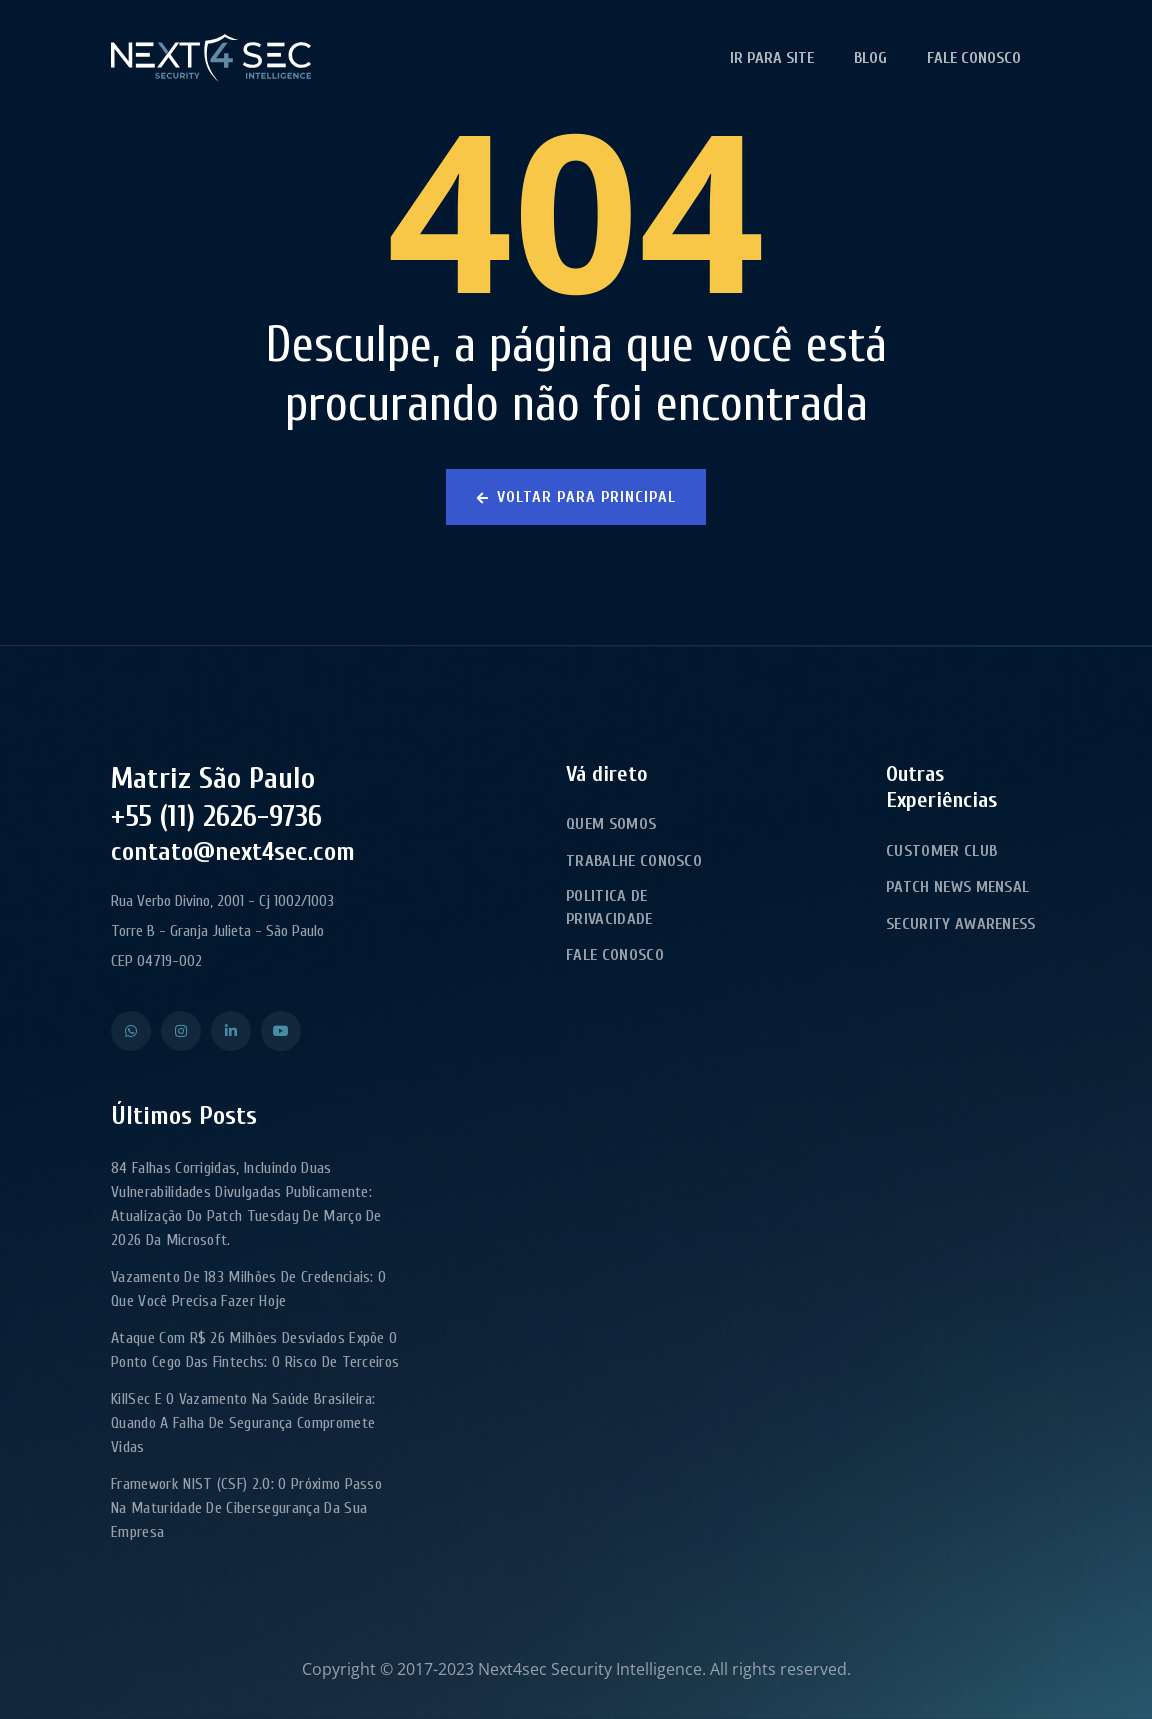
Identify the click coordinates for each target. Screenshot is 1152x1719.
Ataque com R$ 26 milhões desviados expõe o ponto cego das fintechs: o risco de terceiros (255, 1350)
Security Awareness (961, 924)
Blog (870, 58)
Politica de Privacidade (609, 907)
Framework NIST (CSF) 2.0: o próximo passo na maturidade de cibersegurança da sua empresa (246, 1508)
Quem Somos (611, 824)
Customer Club (941, 851)
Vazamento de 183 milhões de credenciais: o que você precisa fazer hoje (248, 1289)
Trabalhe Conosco (634, 861)
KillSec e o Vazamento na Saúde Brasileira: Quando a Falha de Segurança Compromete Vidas (243, 1423)
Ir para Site (772, 58)
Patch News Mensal (957, 887)
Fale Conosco (974, 58)
